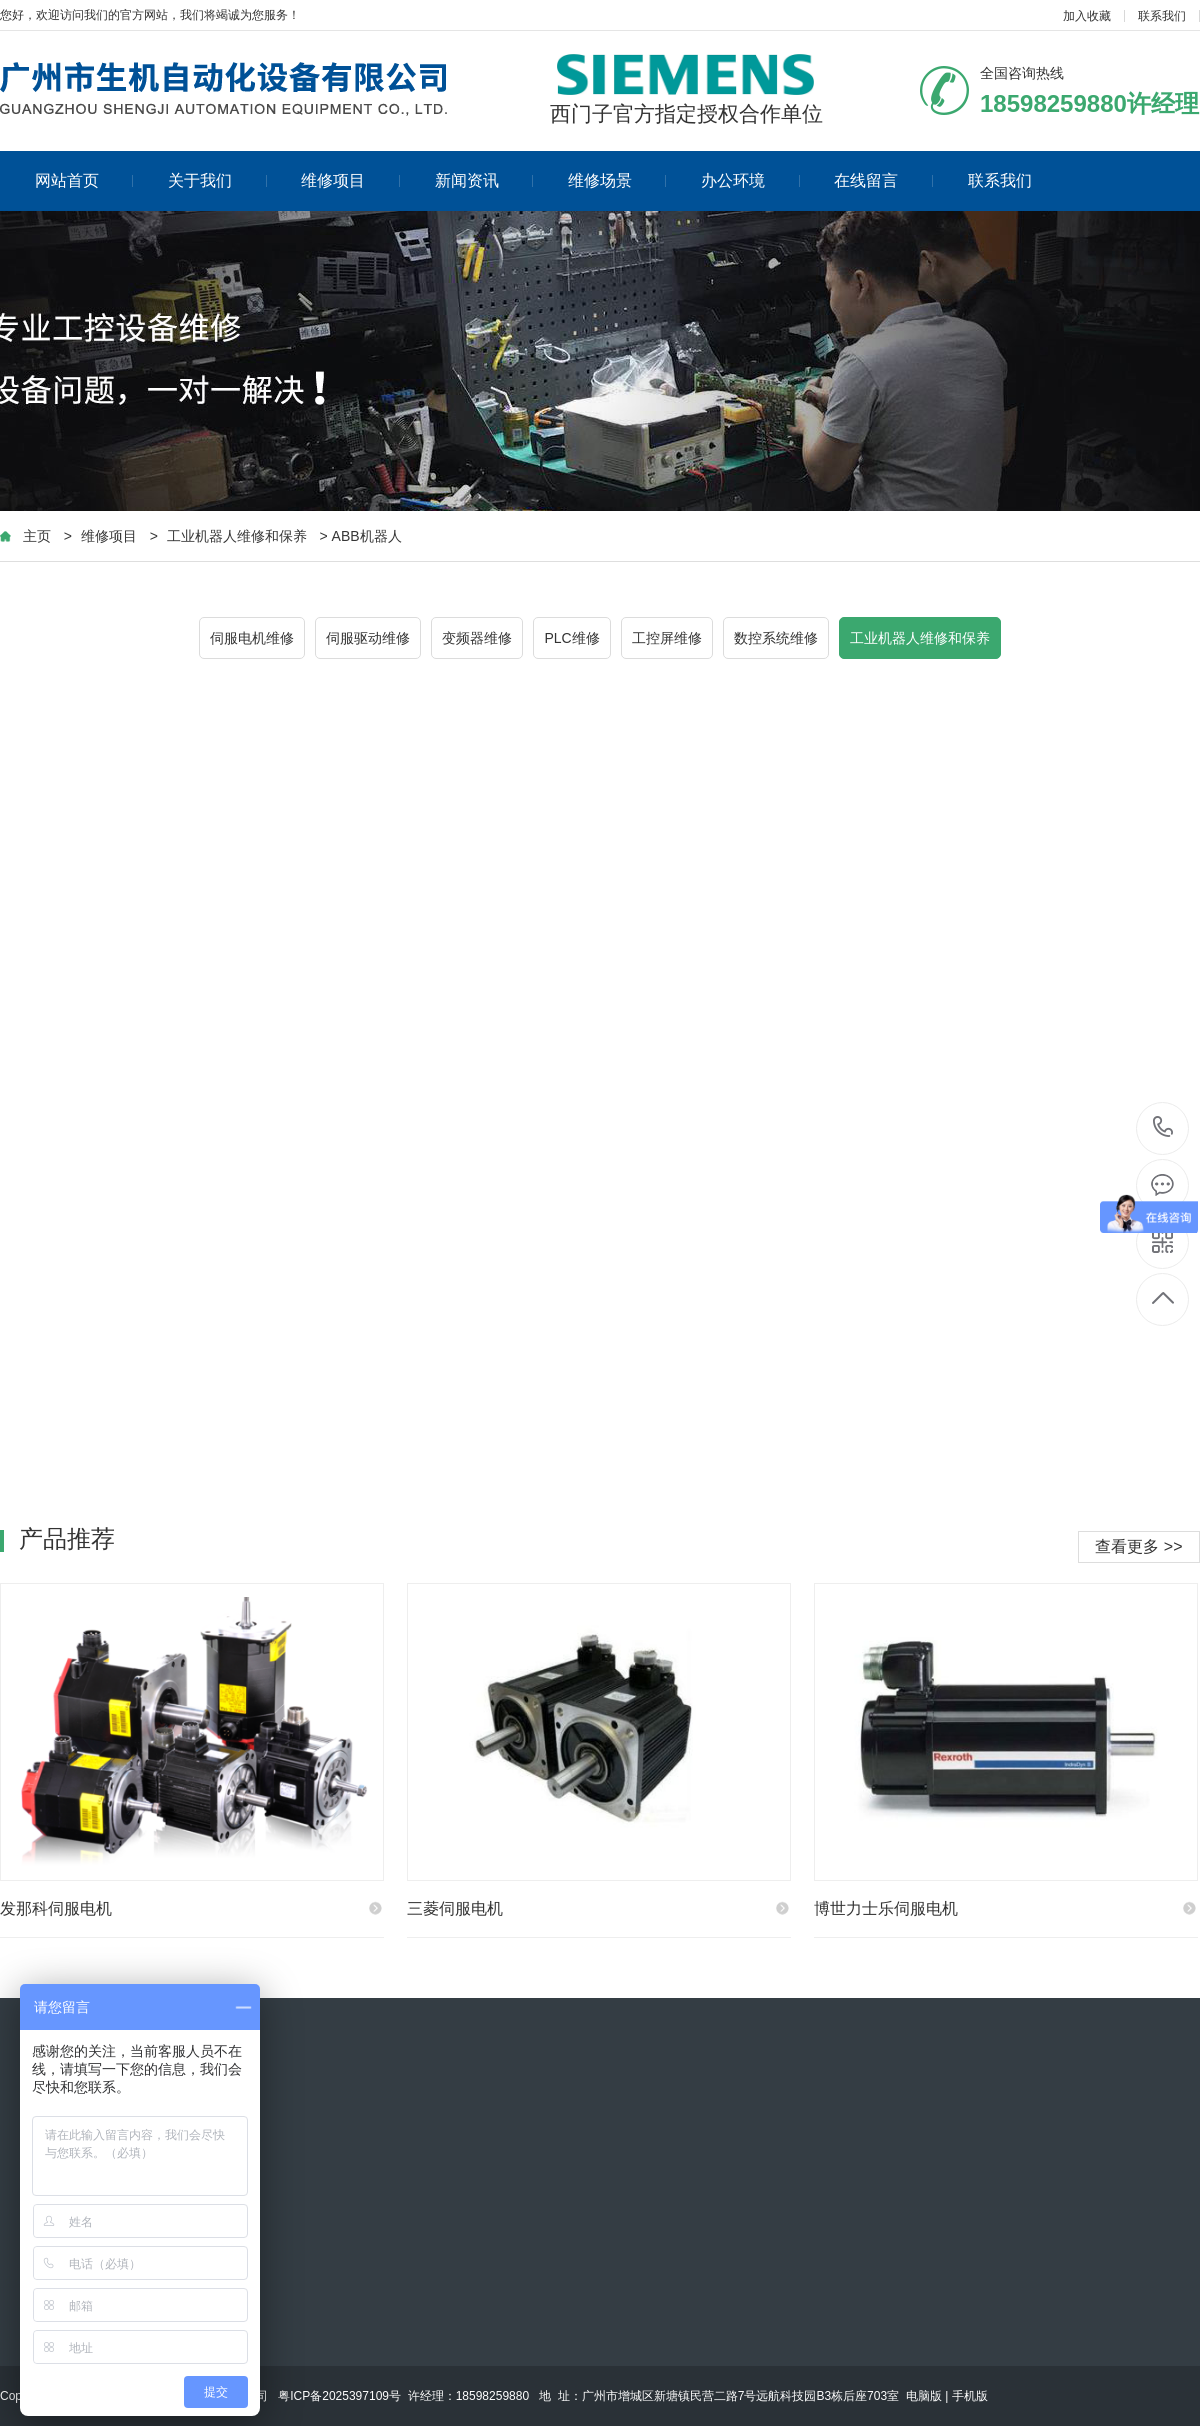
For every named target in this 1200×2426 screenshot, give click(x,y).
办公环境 (750, 180)
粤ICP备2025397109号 (339, 2396)
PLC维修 (571, 638)
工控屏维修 (667, 638)
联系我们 (1162, 16)
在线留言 (883, 180)
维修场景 (617, 180)
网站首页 (84, 180)
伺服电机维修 (252, 638)
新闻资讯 (484, 180)
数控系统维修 (776, 638)
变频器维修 (477, 638)
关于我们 (217, 180)
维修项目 (350, 180)
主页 (37, 536)
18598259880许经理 (1163, 1128)
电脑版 (924, 2396)
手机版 (970, 2396)
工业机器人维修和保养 (237, 536)
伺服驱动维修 (368, 638)
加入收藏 (1087, 16)
